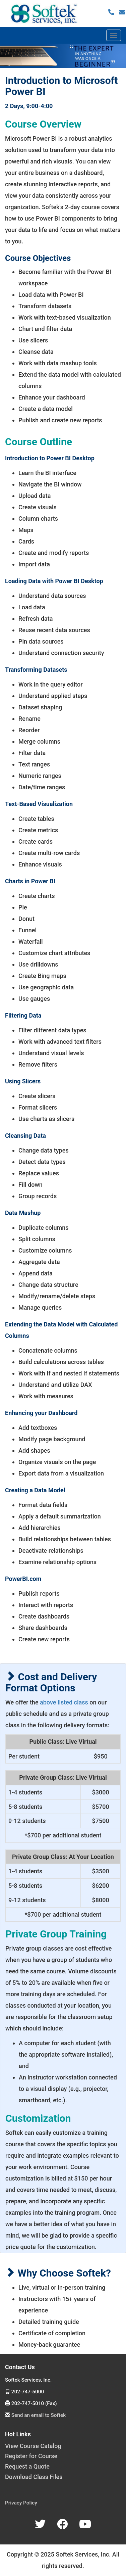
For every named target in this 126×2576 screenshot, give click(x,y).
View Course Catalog (33, 2445)
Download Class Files (34, 2476)
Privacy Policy (21, 2503)
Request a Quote (27, 2466)
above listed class (64, 1702)
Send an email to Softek (38, 2415)
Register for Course (31, 2456)
